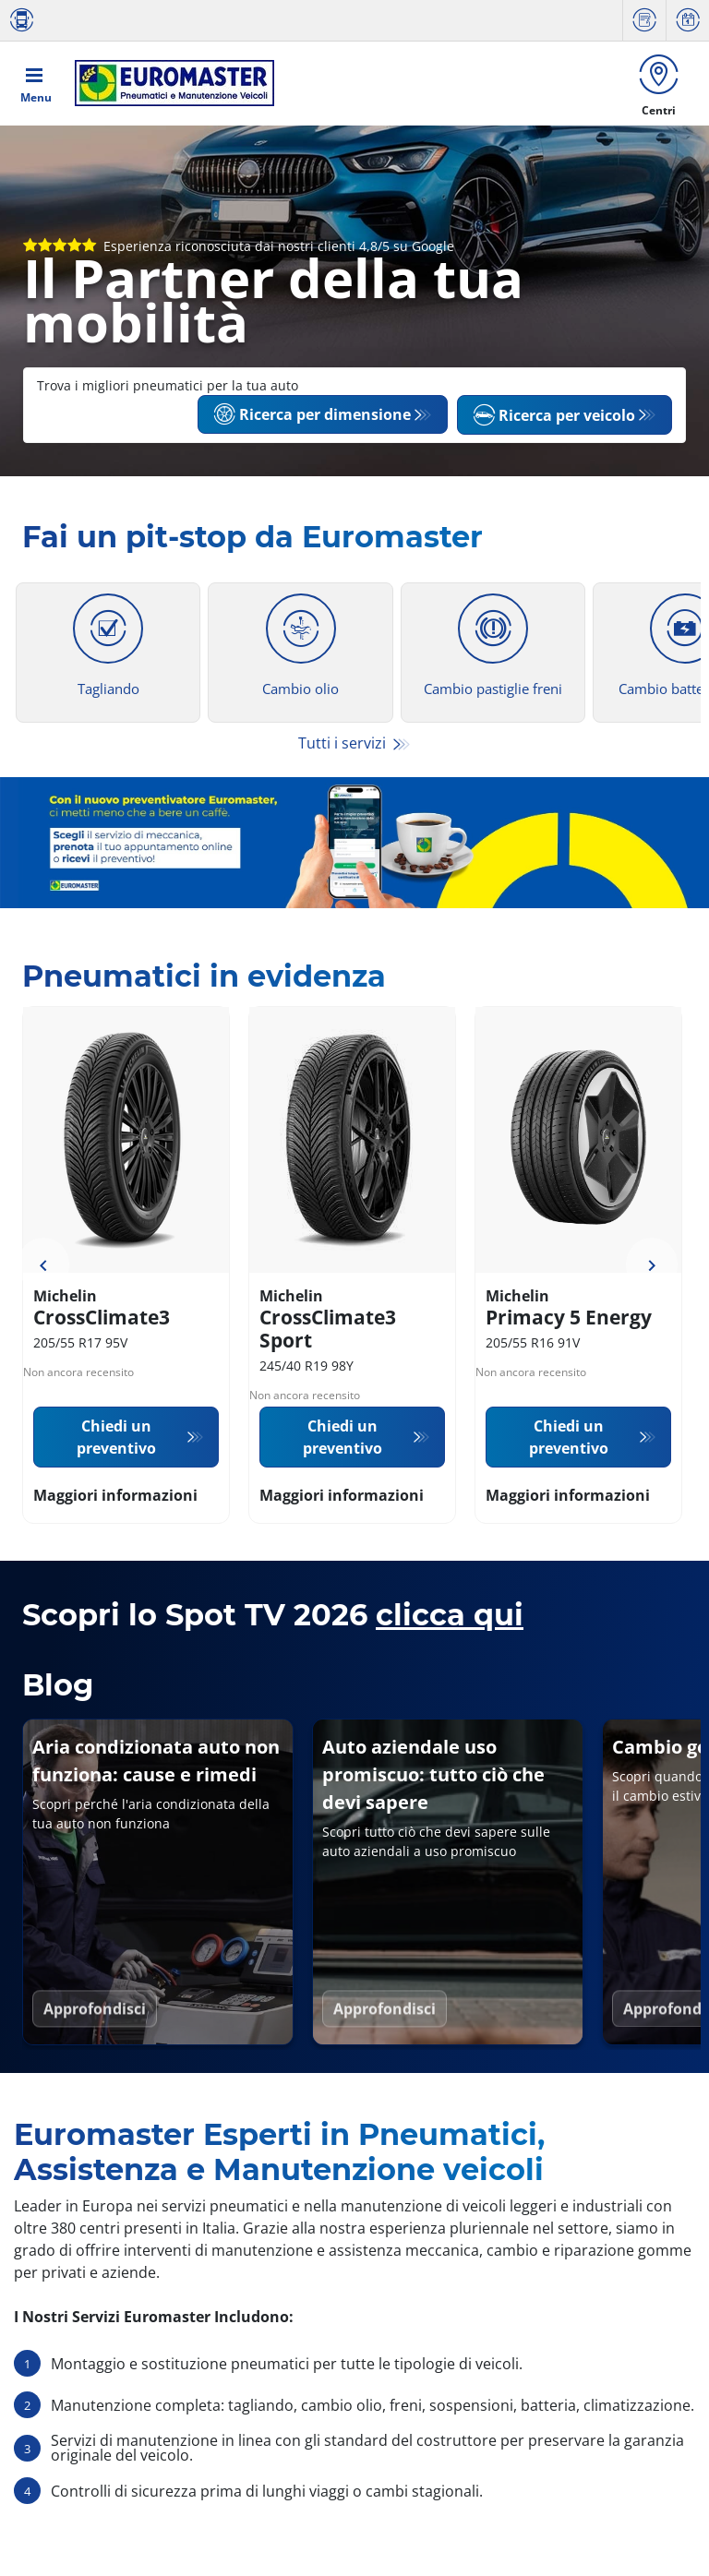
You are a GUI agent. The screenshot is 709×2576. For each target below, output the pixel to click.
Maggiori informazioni (115, 1498)
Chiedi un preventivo (116, 1440)
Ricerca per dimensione (312, 418)
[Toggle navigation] (36, 85)
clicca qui (449, 1617)
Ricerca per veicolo (554, 418)
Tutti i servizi (344, 747)
